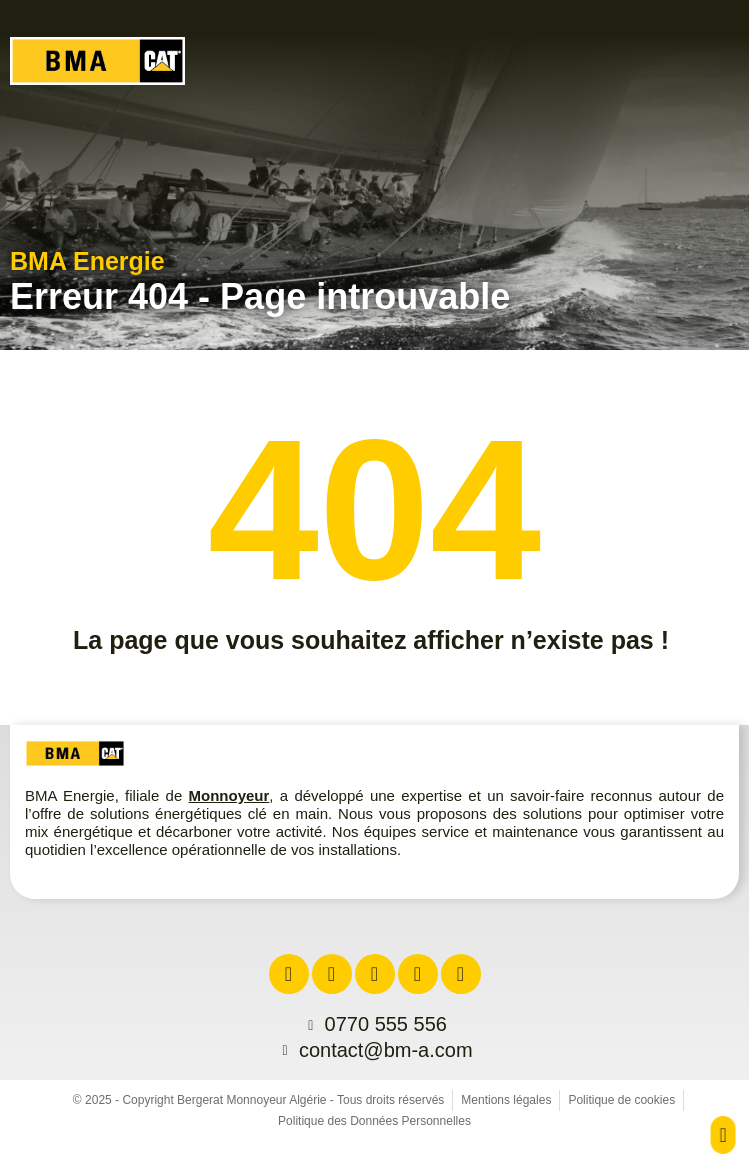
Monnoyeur (229, 795)
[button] (711, 67)
